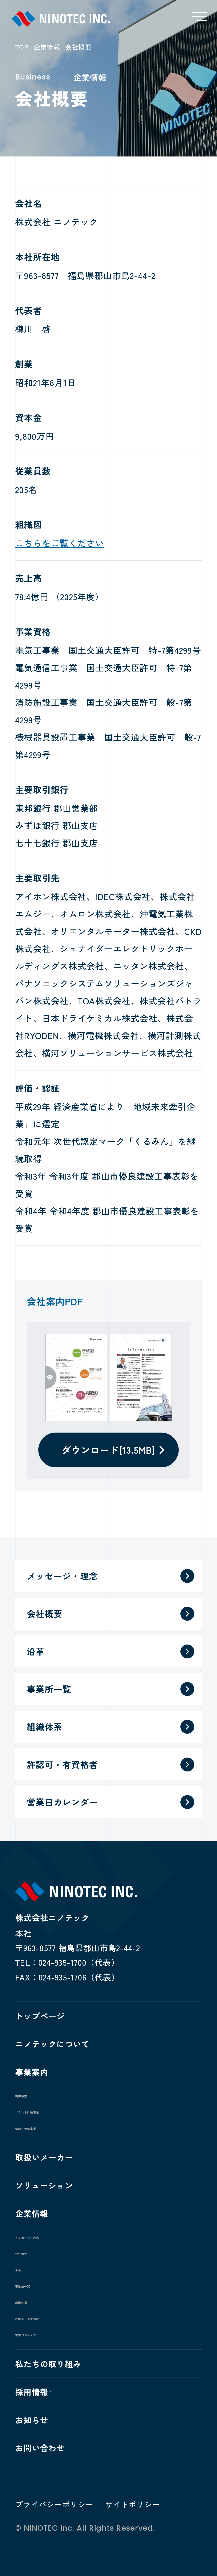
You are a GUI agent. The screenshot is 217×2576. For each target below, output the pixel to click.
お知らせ (31, 2420)
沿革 (35, 1651)
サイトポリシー (132, 2504)
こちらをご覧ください (59, 542)
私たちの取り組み (48, 2364)
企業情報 (47, 46)
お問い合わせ (40, 2447)
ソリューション (44, 2185)
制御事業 (21, 2096)
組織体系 (44, 1726)
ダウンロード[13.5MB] (108, 1449)
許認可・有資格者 (62, 1764)
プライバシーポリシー (54, 2504)
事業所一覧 (49, 1688)
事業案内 (31, 2072)
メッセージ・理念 (62, 1575)
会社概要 (44, 1613)
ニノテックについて (52, 2044)
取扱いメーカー (44, 2157)
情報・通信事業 (25, 2129)
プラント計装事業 (27, 2112)
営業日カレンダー (62, 1802)
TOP (21, 46)
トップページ (40, 2016)
